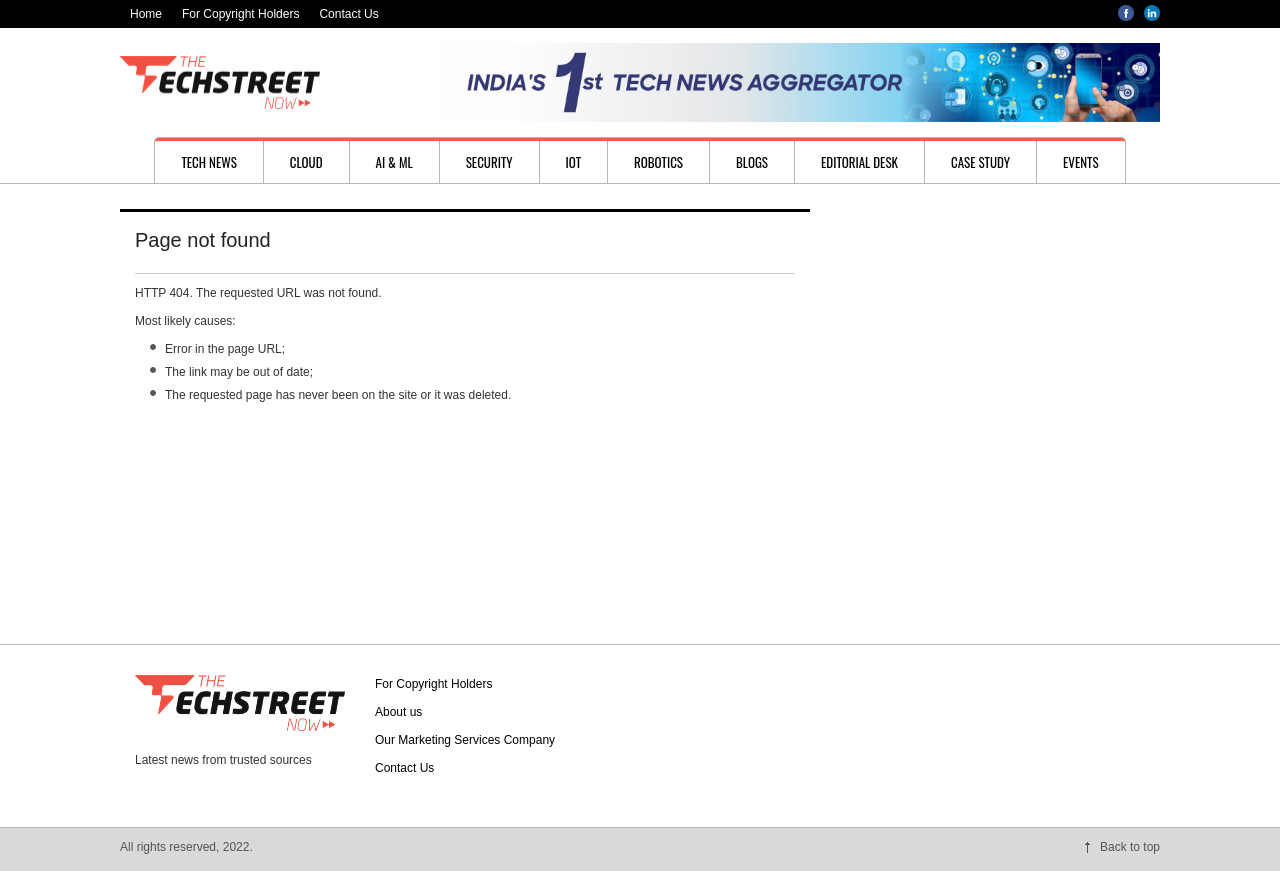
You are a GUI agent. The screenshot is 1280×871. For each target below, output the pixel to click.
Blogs (752, 162)
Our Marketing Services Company (465, 740)
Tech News (208, 162)
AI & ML (394, 162)
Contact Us (348, 14)
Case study (980, 162)
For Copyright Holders (240, 14)
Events (1081, 162)
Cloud (306, 162)
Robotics (658, 162)
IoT (574, 162)
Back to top (1130, 847)
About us (398, 712)
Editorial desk (859, 162)
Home (146, 14)
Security (489, 162)
